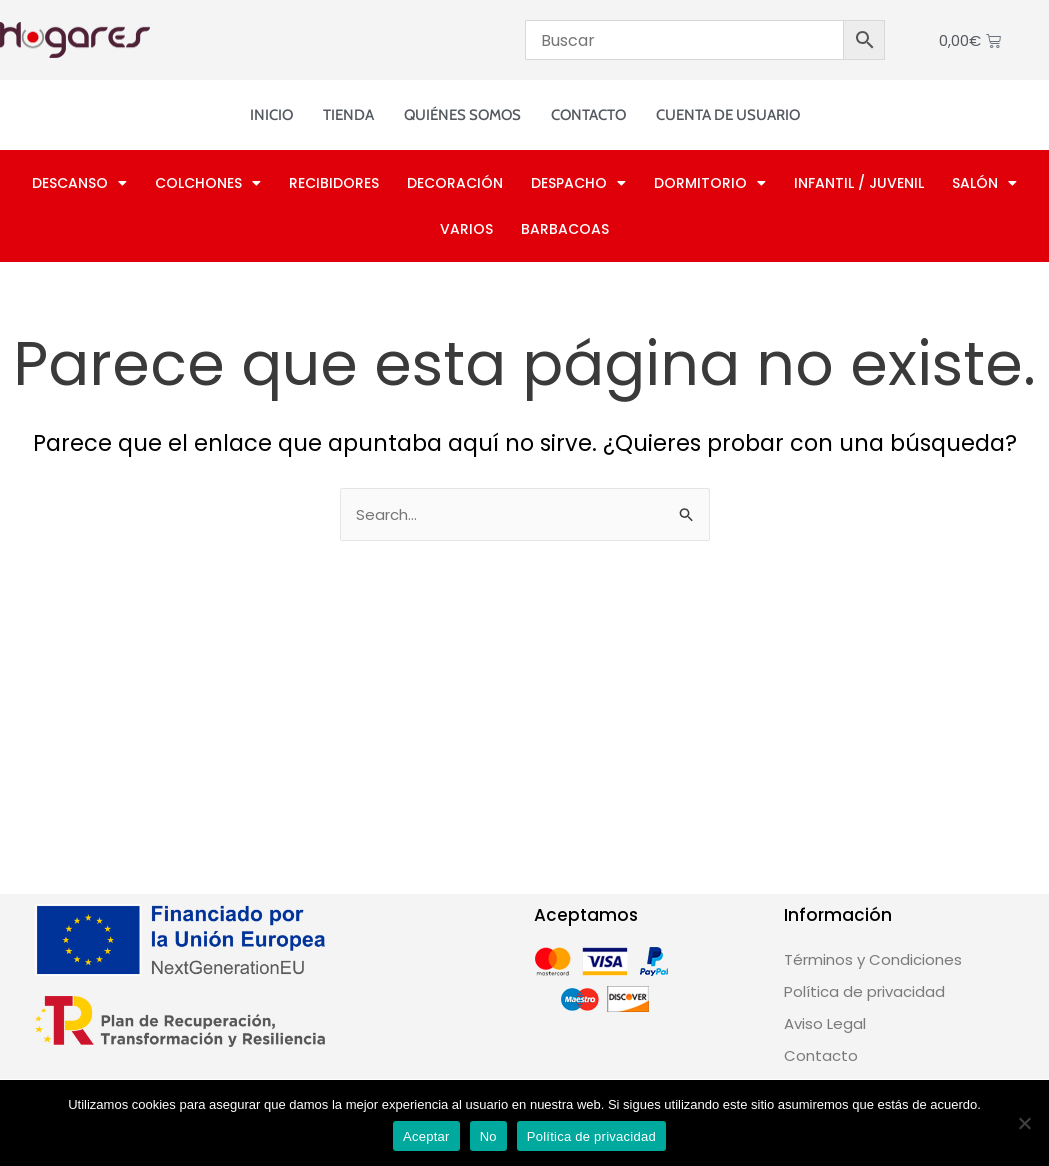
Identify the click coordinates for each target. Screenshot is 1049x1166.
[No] (1024, 1123)
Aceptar (426, 1136)
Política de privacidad (591, 1136)
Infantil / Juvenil (859, 183)
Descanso (79, 183)
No (488, 1136)
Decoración (455, 183)
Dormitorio (710, 183)
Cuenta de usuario (728, 115)
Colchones (208, 183)
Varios (466, 229)
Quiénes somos (462, 115)
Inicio (271, 115)
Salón (984, 183)
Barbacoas (565, 229)
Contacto (588, 115)
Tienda (348, 115)
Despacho (578, 183)
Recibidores (334, 183)
